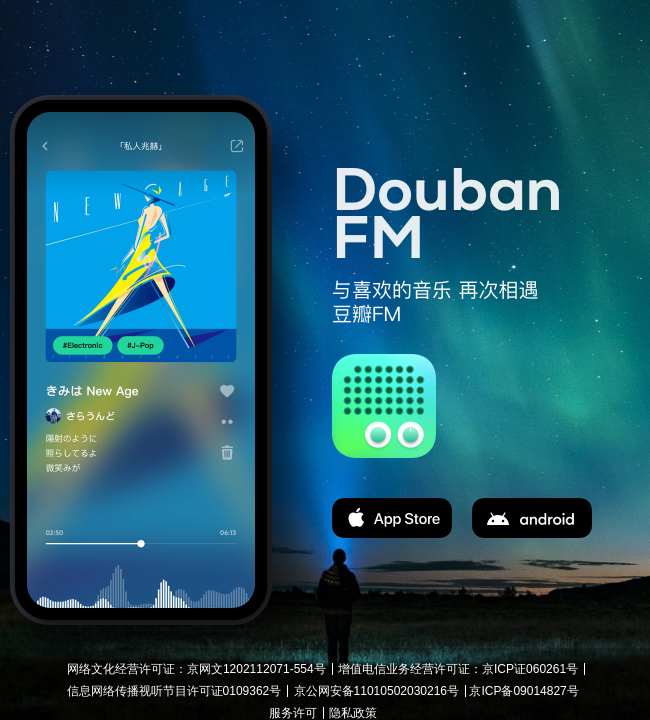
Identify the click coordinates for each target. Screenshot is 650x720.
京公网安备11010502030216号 (376, 691)
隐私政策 (353, 713)
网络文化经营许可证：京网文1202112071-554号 (196, 669)
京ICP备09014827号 (523, 691)
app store (392, 518)
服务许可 (293, 713)
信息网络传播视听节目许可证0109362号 (174, 691)
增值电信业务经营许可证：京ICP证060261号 (458, 669)
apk (532, 518)
